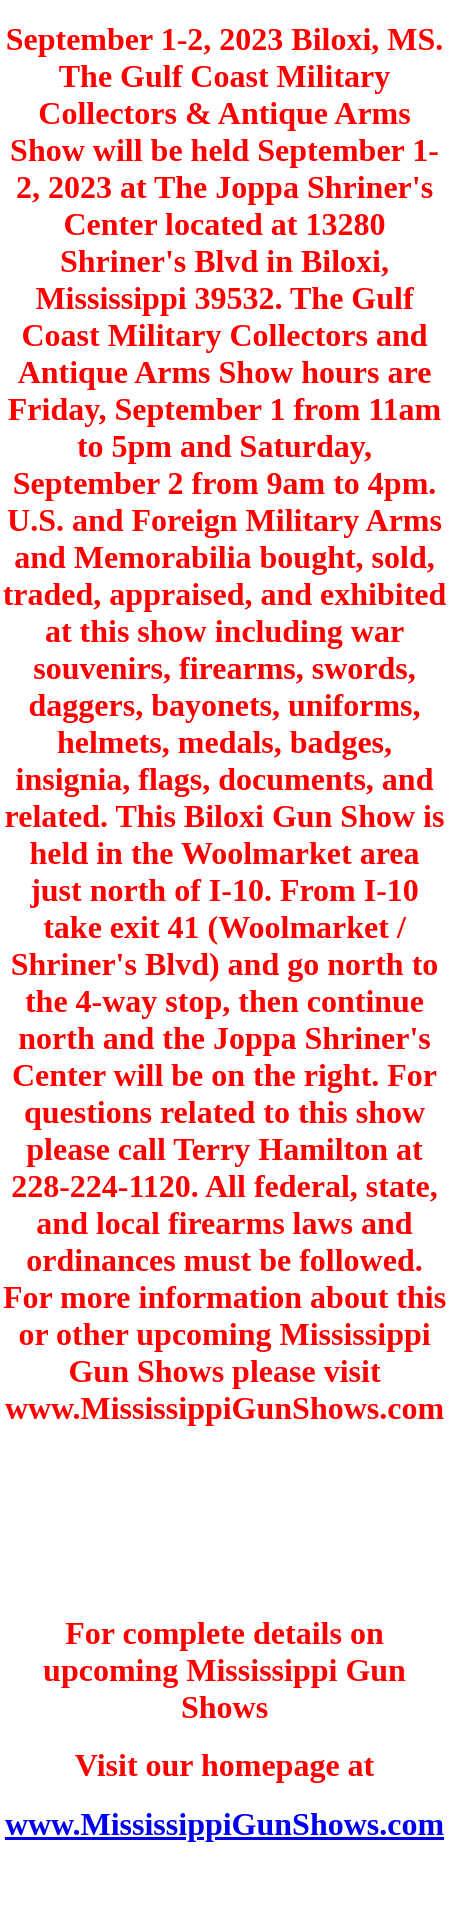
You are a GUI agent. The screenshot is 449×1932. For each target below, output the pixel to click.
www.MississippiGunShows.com (224, 1824)
